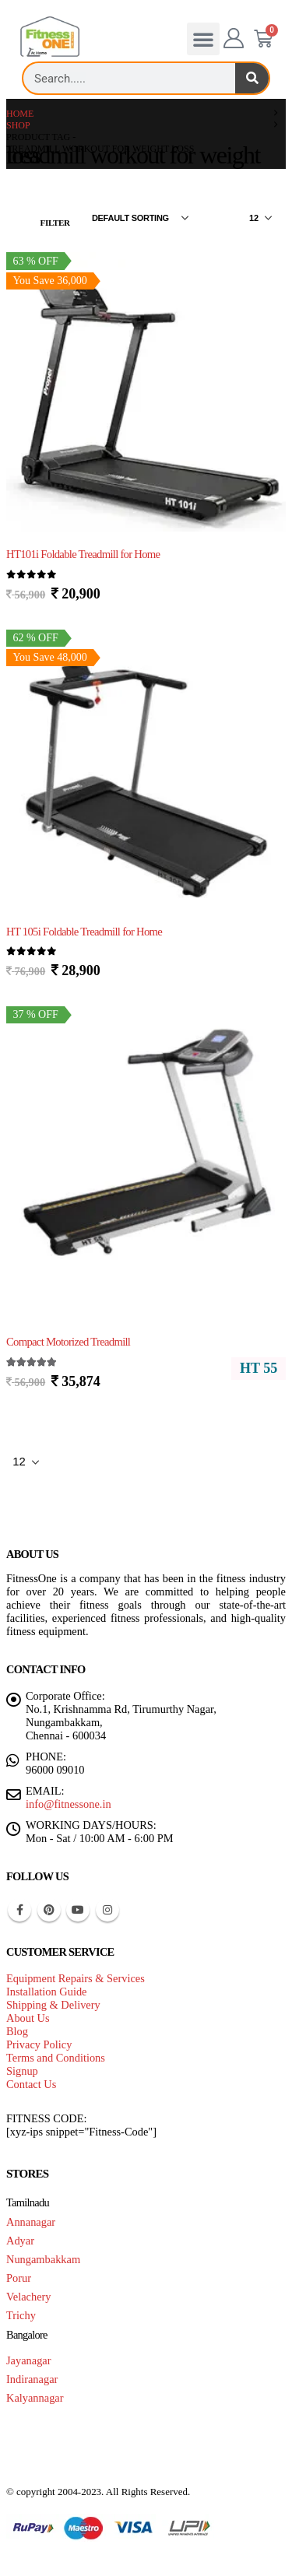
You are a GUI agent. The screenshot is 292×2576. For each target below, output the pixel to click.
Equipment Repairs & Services (75, 1978)
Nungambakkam (43, 2259)
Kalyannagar (35, 2398)
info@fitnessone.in (68, 1804)
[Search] (252, 78)
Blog (17, 2031)
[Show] (260, 218)
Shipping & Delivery (53, 2005)
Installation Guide (46, 1991)
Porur (18, 2278)
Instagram (107, 1909)
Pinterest (49, 1909)
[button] (203, 39)
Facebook (19, 1909)
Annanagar (30, 2222)
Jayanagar (28, 2360)
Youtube (78, 1909)
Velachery (28, 2296)
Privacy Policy (39, 2044)
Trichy (21, 2315)
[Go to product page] (146, 393)
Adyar (20, 2240)
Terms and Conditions (55, 2057)
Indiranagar (32, 2379)
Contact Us (31, 2084)
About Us (28, 2018)
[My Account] (234, 39)
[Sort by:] (140, 218)
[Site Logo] (50, 37)
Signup (22, 2071)
